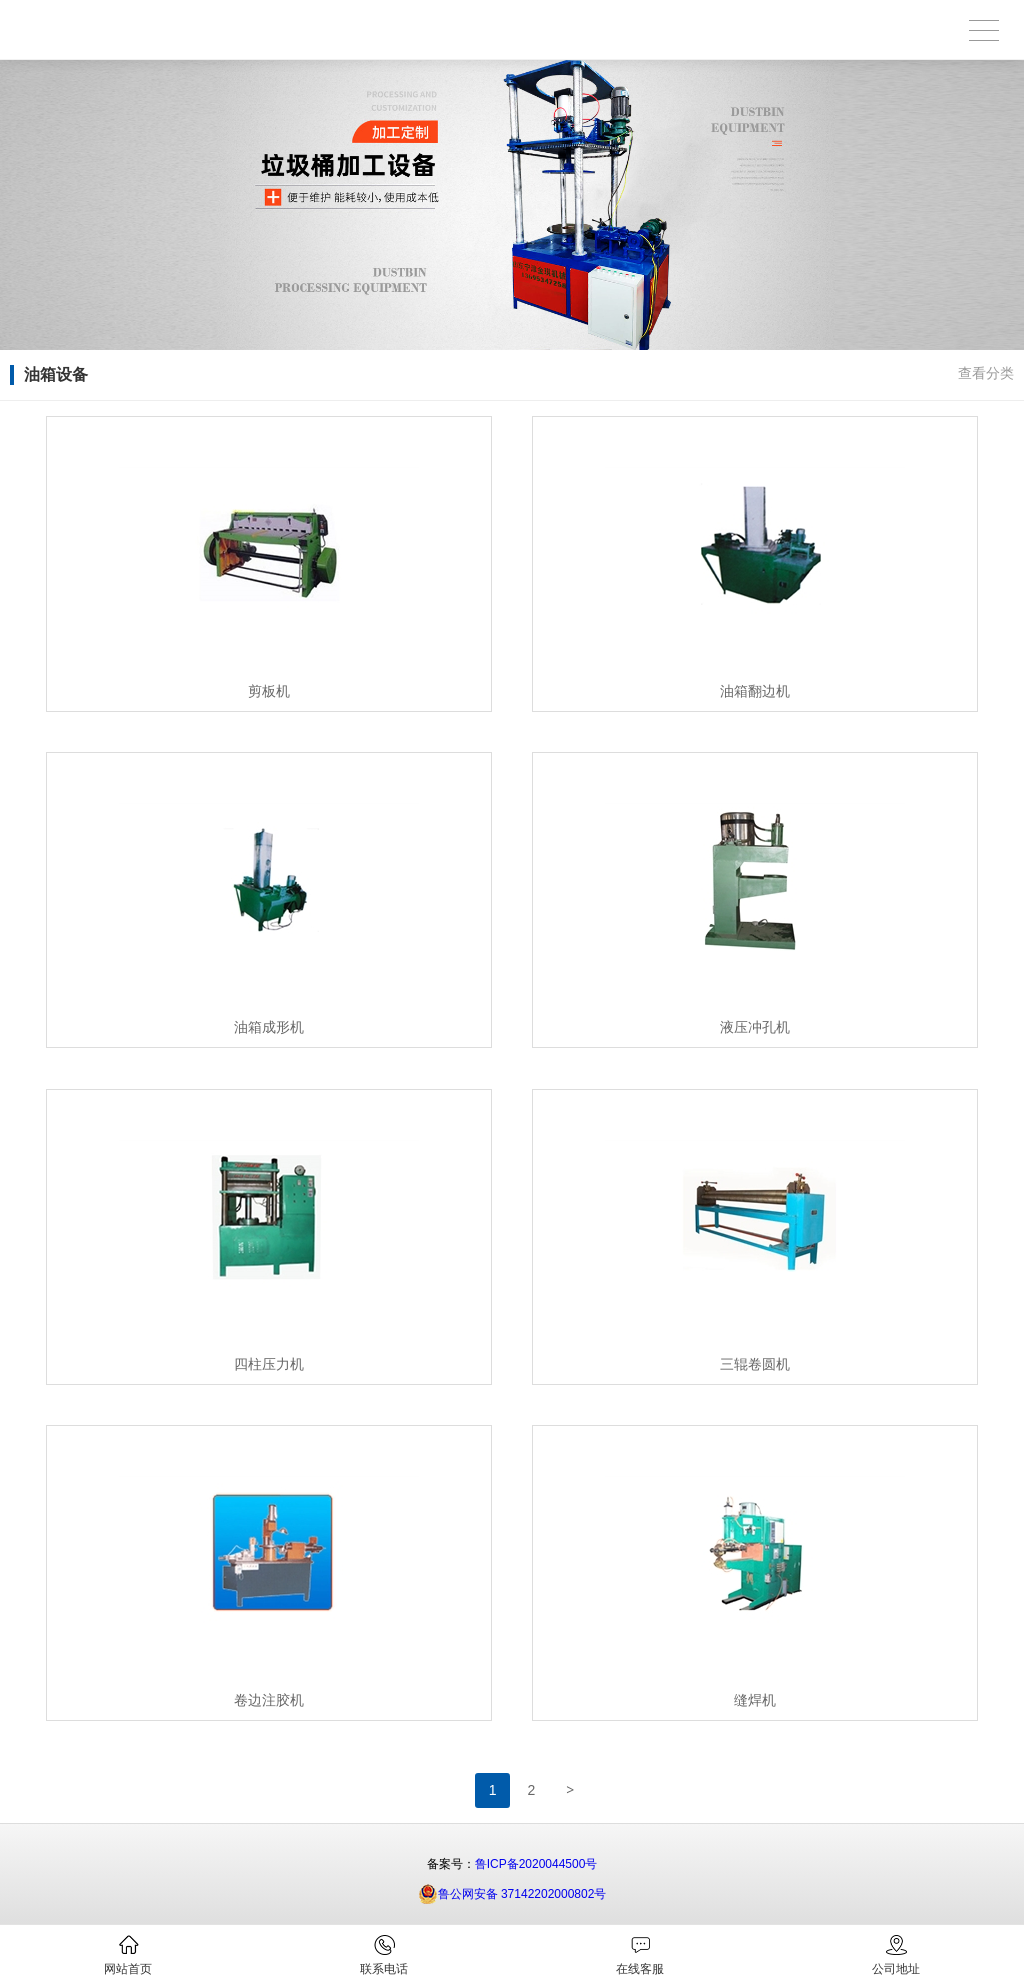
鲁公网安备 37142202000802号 (512, 1894)
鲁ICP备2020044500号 (536, 1864)
